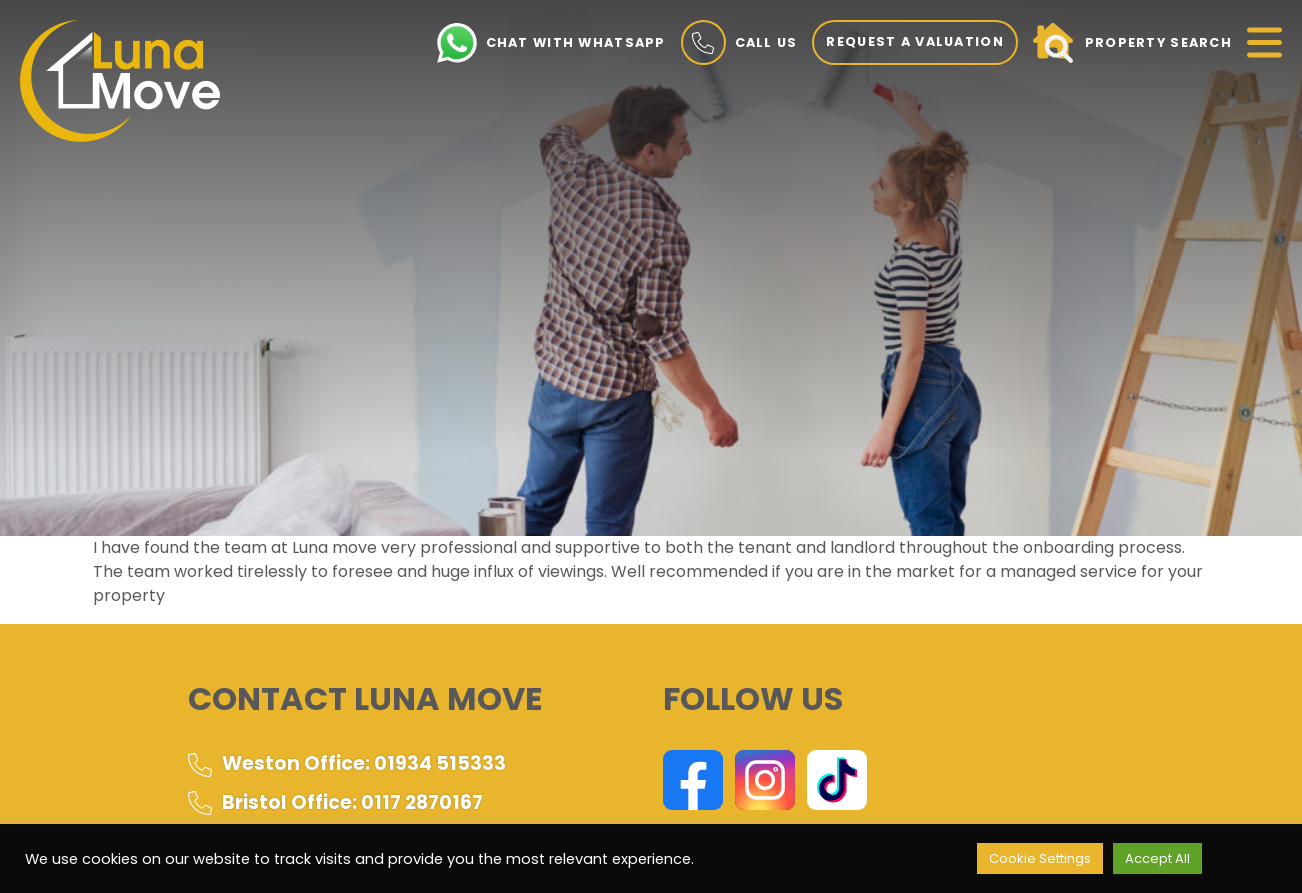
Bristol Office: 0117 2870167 (335, 802)
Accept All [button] (1157, 858)
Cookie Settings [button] (1040, 858)
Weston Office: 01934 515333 (347, 763)
